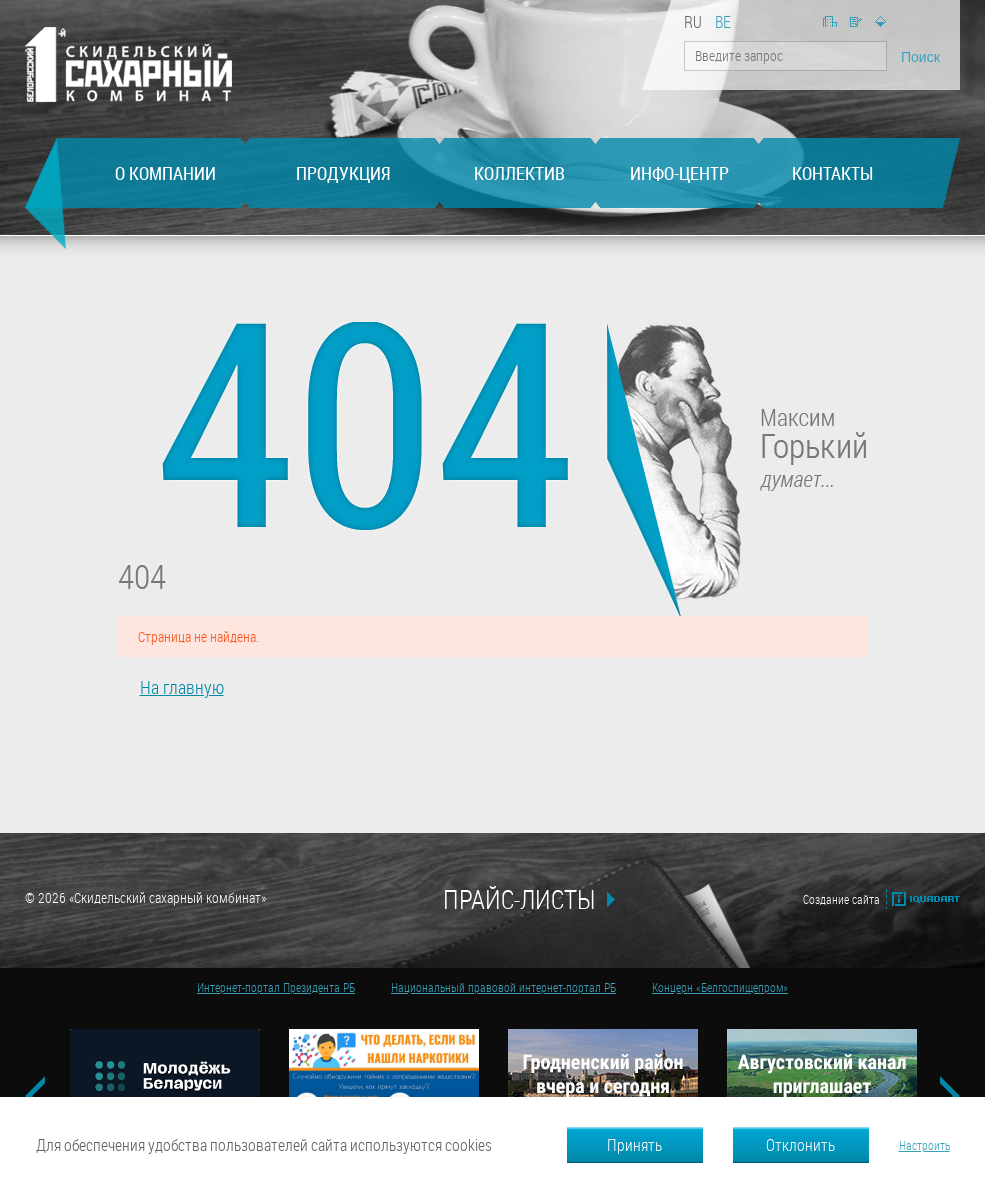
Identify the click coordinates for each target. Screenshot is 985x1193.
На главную (830, 21)
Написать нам (856, 21)
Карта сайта (881, 21)
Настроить (924, 1145)
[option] (164, 1079)
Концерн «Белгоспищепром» (720, 987)
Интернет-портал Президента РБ (276, 987)
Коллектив (519, 173)
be (723, 21)
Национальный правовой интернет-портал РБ (503, 987)
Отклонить (800, 1144)
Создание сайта (841, 899)
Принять (634, 1144)
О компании (165, 173)
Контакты (832, 173)
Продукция (343, 173)
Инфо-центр (679, 173)
